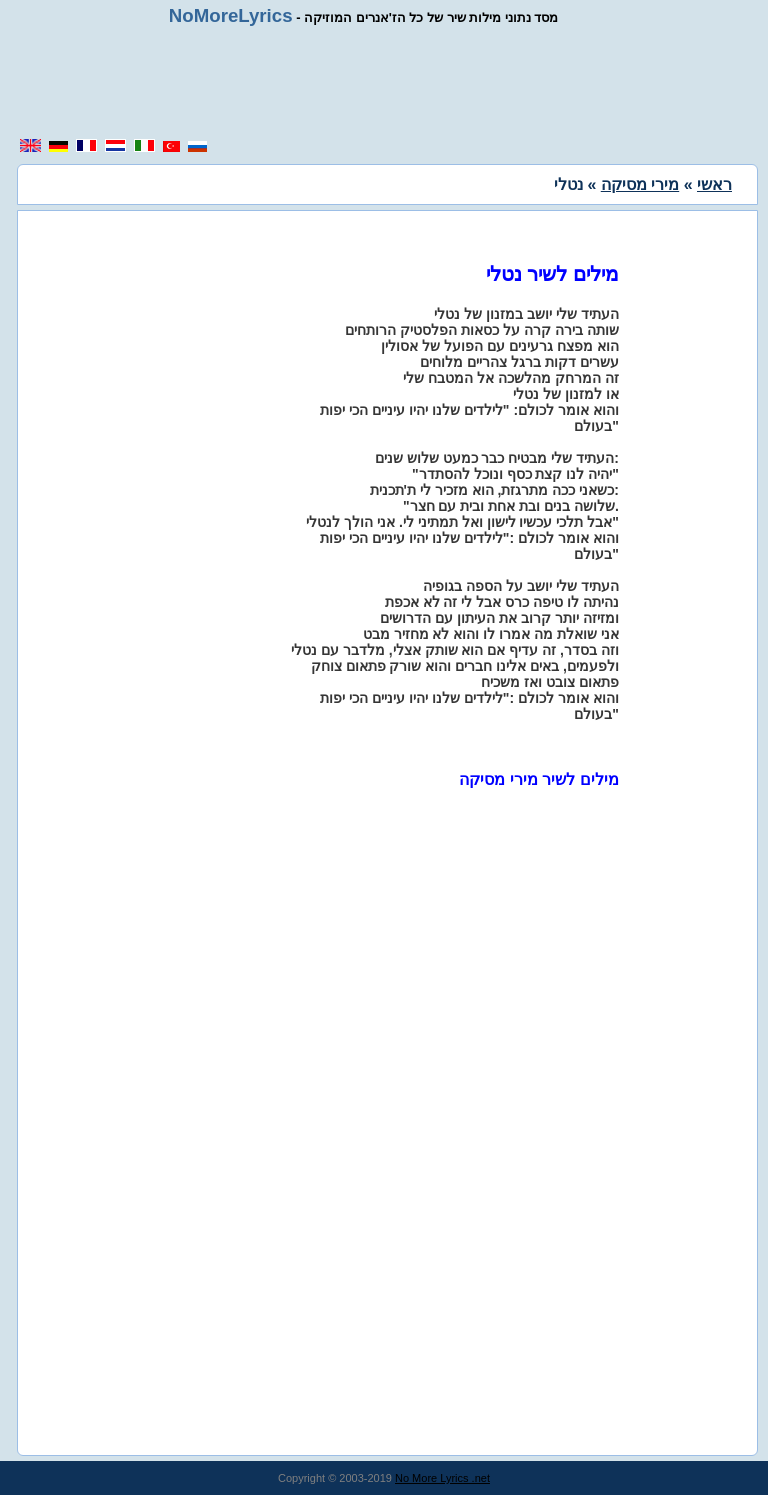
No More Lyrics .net (442, 1478)
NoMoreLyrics (231, 15)
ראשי (714, 184)
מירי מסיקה (640, 184)
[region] (384, 82)
